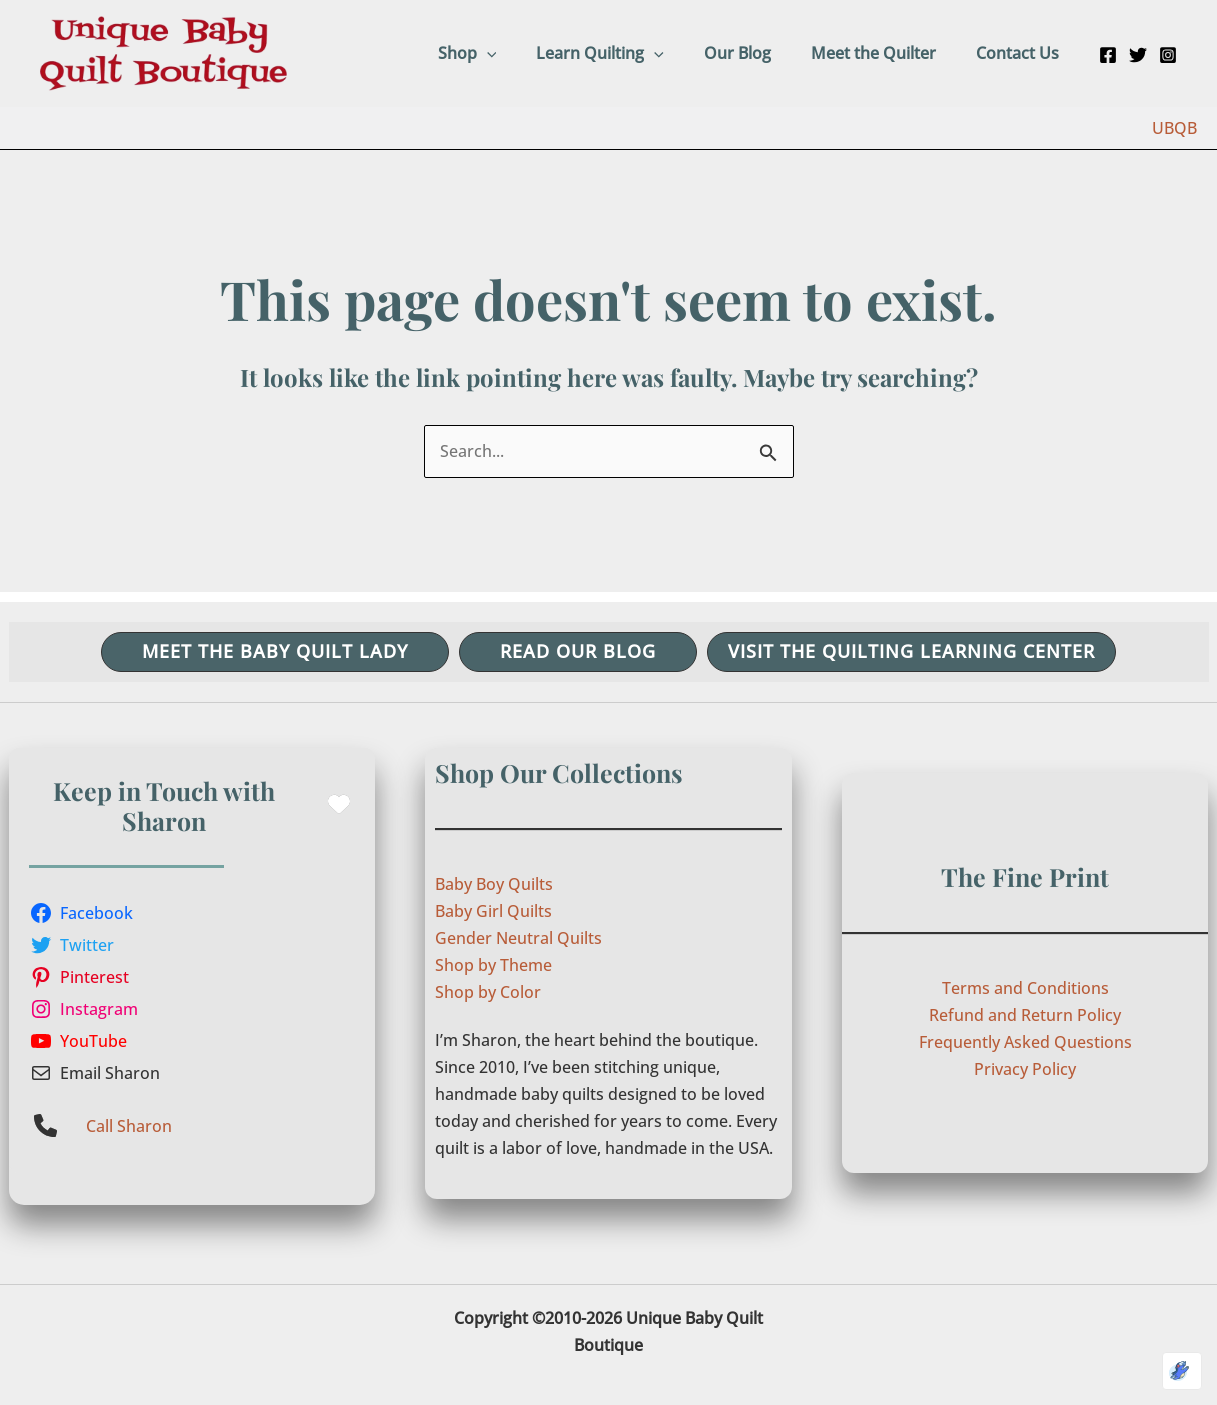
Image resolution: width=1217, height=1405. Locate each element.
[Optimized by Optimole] (1182, 1371)
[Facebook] (1108, 55)
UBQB (1174, 128)
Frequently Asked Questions (1025, 1042)
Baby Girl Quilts (493, 911)
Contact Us (1021, 53)
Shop (503, 53)
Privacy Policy (1025, 1069)
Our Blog (757, 53)
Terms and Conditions (1025, 988)
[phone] (45, 1125)
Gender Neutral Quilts (518, 938)
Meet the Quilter (885, 53)
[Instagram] (1168, 55)
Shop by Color (488, 992)
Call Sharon (129, 1126)
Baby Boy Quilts (494, 884)
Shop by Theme (493, 965)
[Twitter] (1138, 55)
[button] (523, 53)
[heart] (339, 804)
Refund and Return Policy (1025, 1015)
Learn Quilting (628, 53)
